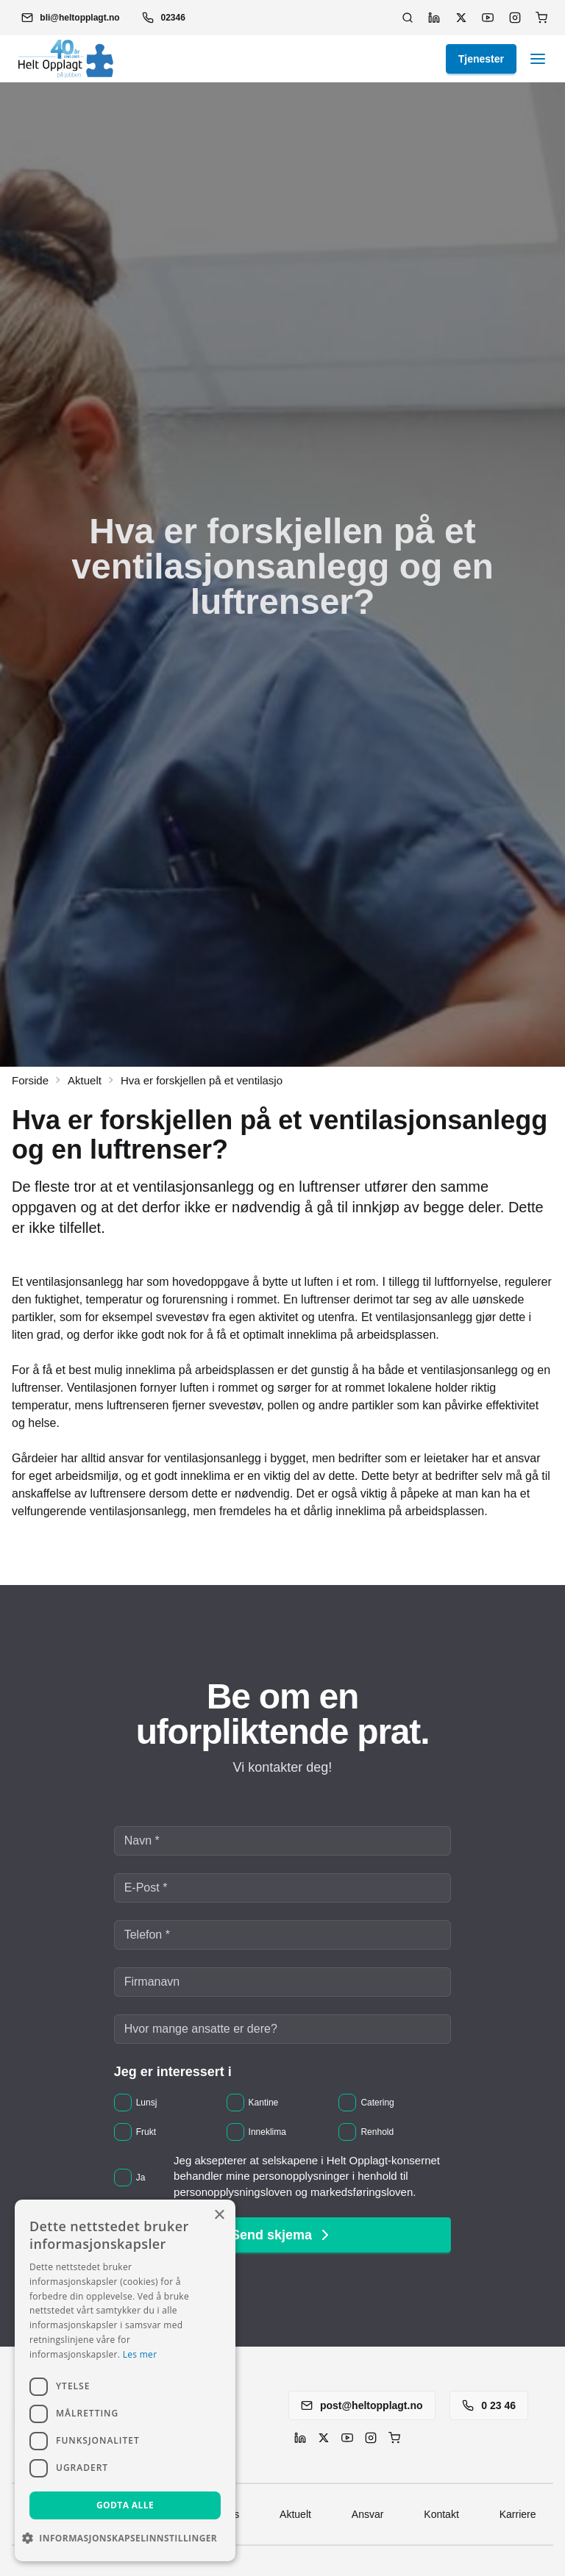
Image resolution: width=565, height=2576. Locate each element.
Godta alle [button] (125, 2505)
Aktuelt (85, 1080)
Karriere (518, 2514)
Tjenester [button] (481, 59)
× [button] (218, 2215)
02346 (163, 18)
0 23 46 (489, 2405)
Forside (30, 1080)
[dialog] (125, 2380)
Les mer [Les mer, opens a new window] (140, 2354)
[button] (70, 17)
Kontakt (441, 2514)
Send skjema (282, 2235)
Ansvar (368, 2514)
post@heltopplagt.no (362, 2405)
